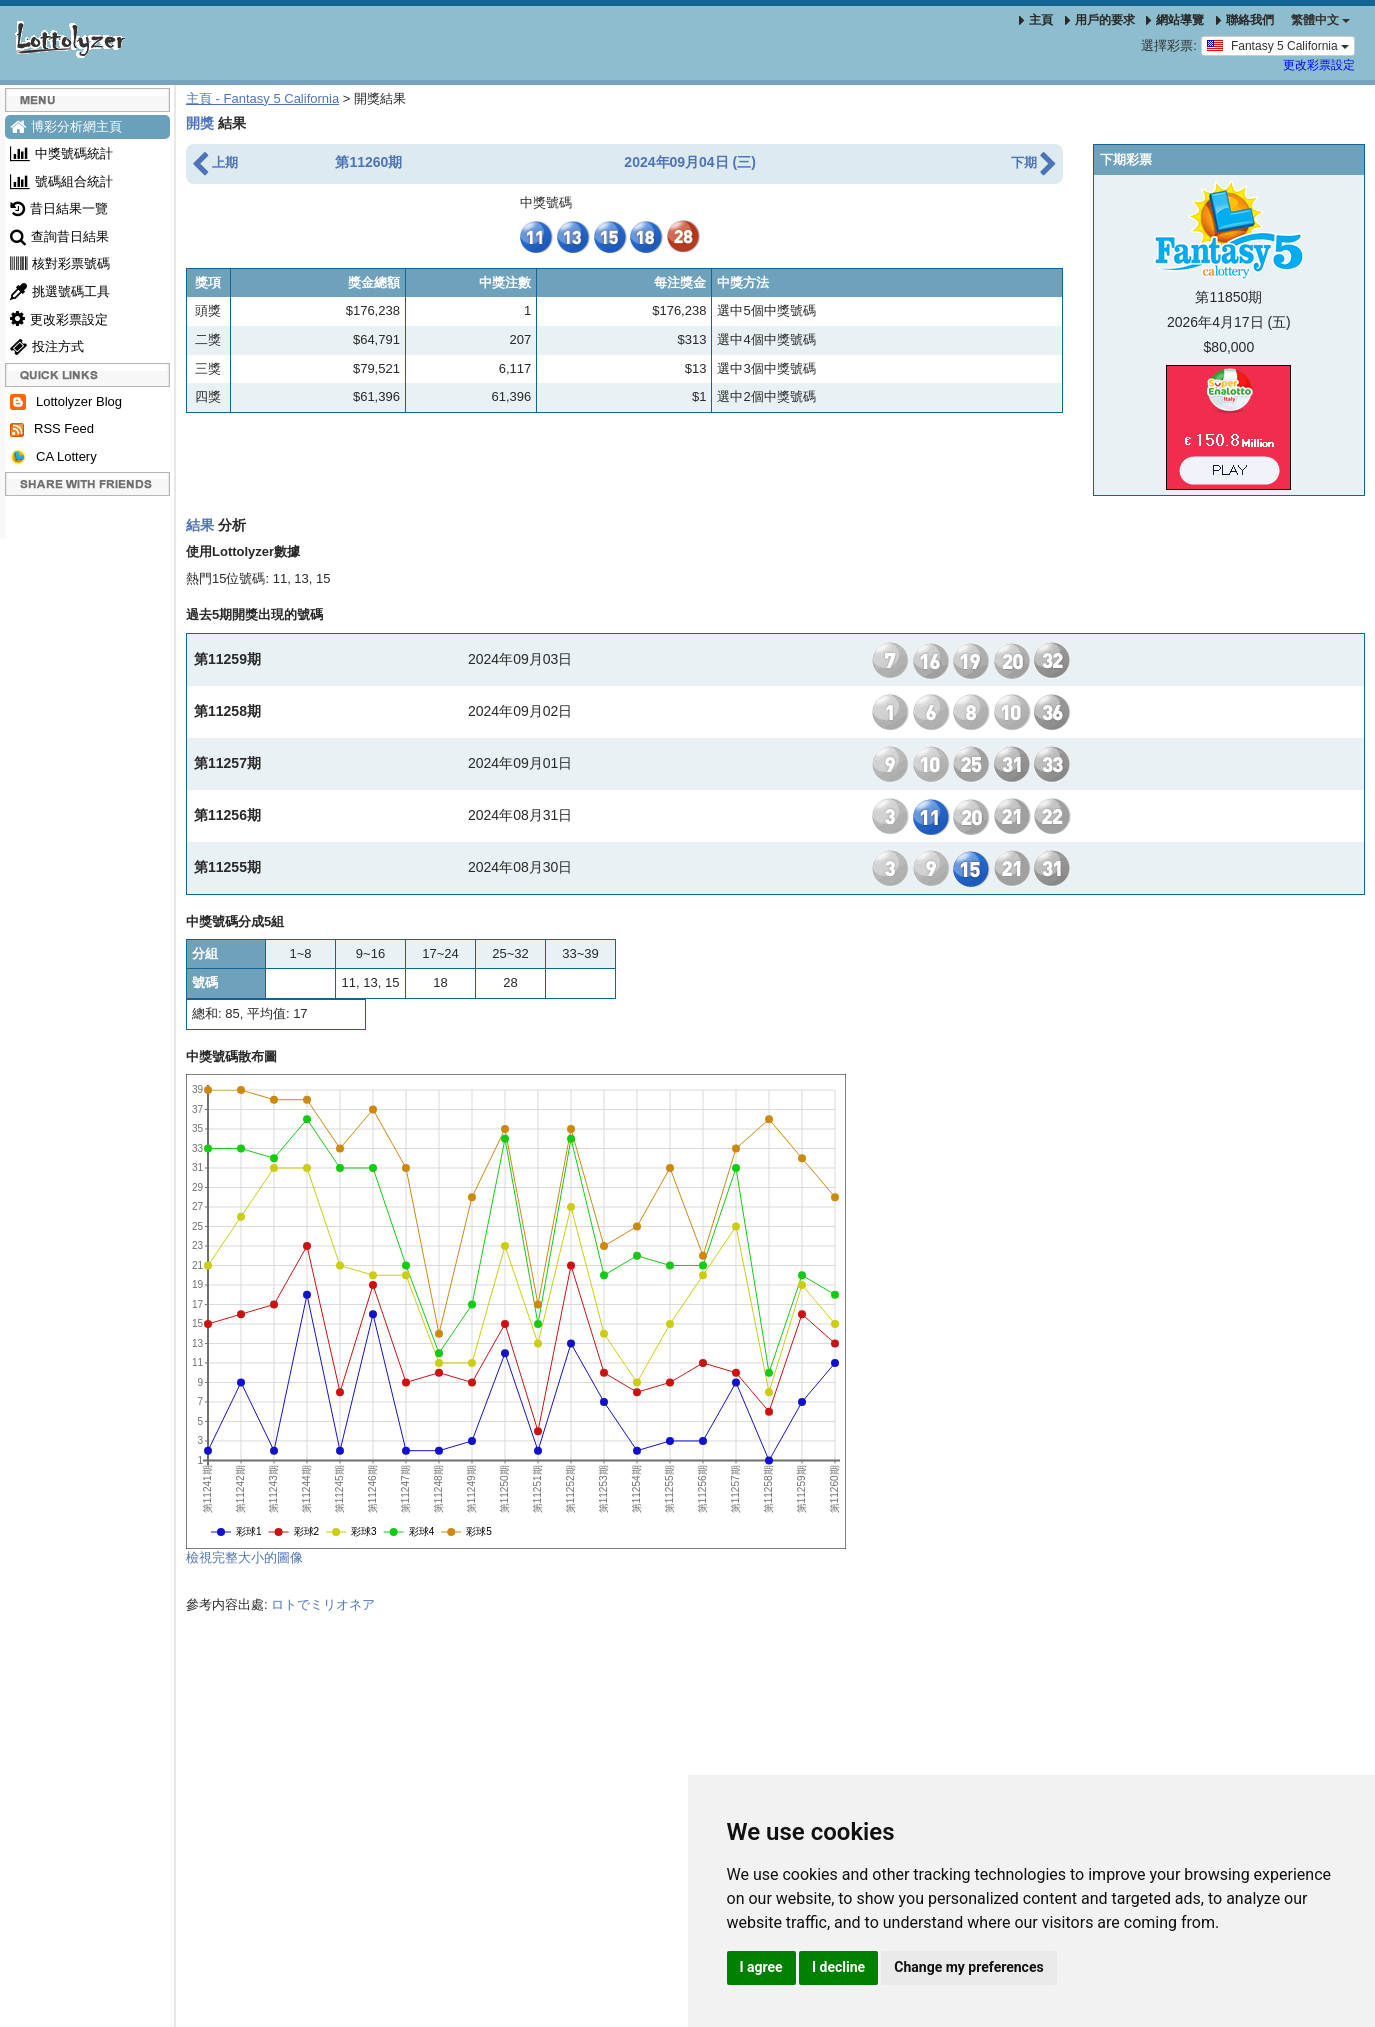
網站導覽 (1175, 20)
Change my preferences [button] (968, 1967)
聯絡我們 (1245, 20)
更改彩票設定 (1319, 65)
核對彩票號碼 (60, 263)
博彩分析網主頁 (66, 126)
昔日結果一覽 (59, 208)
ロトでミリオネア (323, 1604)
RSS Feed (52, 429)
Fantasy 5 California (1278, 45)
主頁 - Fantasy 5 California (262, 98)
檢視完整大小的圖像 (244, 1557)
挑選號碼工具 (60, 291)
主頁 (1036, 20)
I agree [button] (761, 1967)
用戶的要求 (1100, 20)
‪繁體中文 (1320, 20)
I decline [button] (838, 1967)
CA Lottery (53, 457)
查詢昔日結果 (59, 236)
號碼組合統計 (61, 181)
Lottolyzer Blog (66, 402)
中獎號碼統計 (61, 153)
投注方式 (47, 346)
